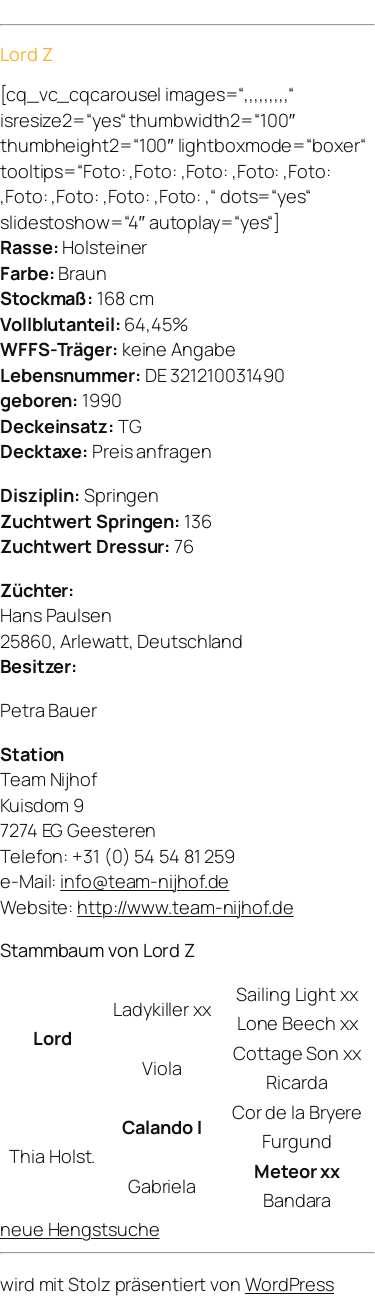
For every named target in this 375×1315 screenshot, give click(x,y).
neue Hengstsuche (79, 1229)
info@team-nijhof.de (144, 881)
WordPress (289, 1284)
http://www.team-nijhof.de (185, 907)
